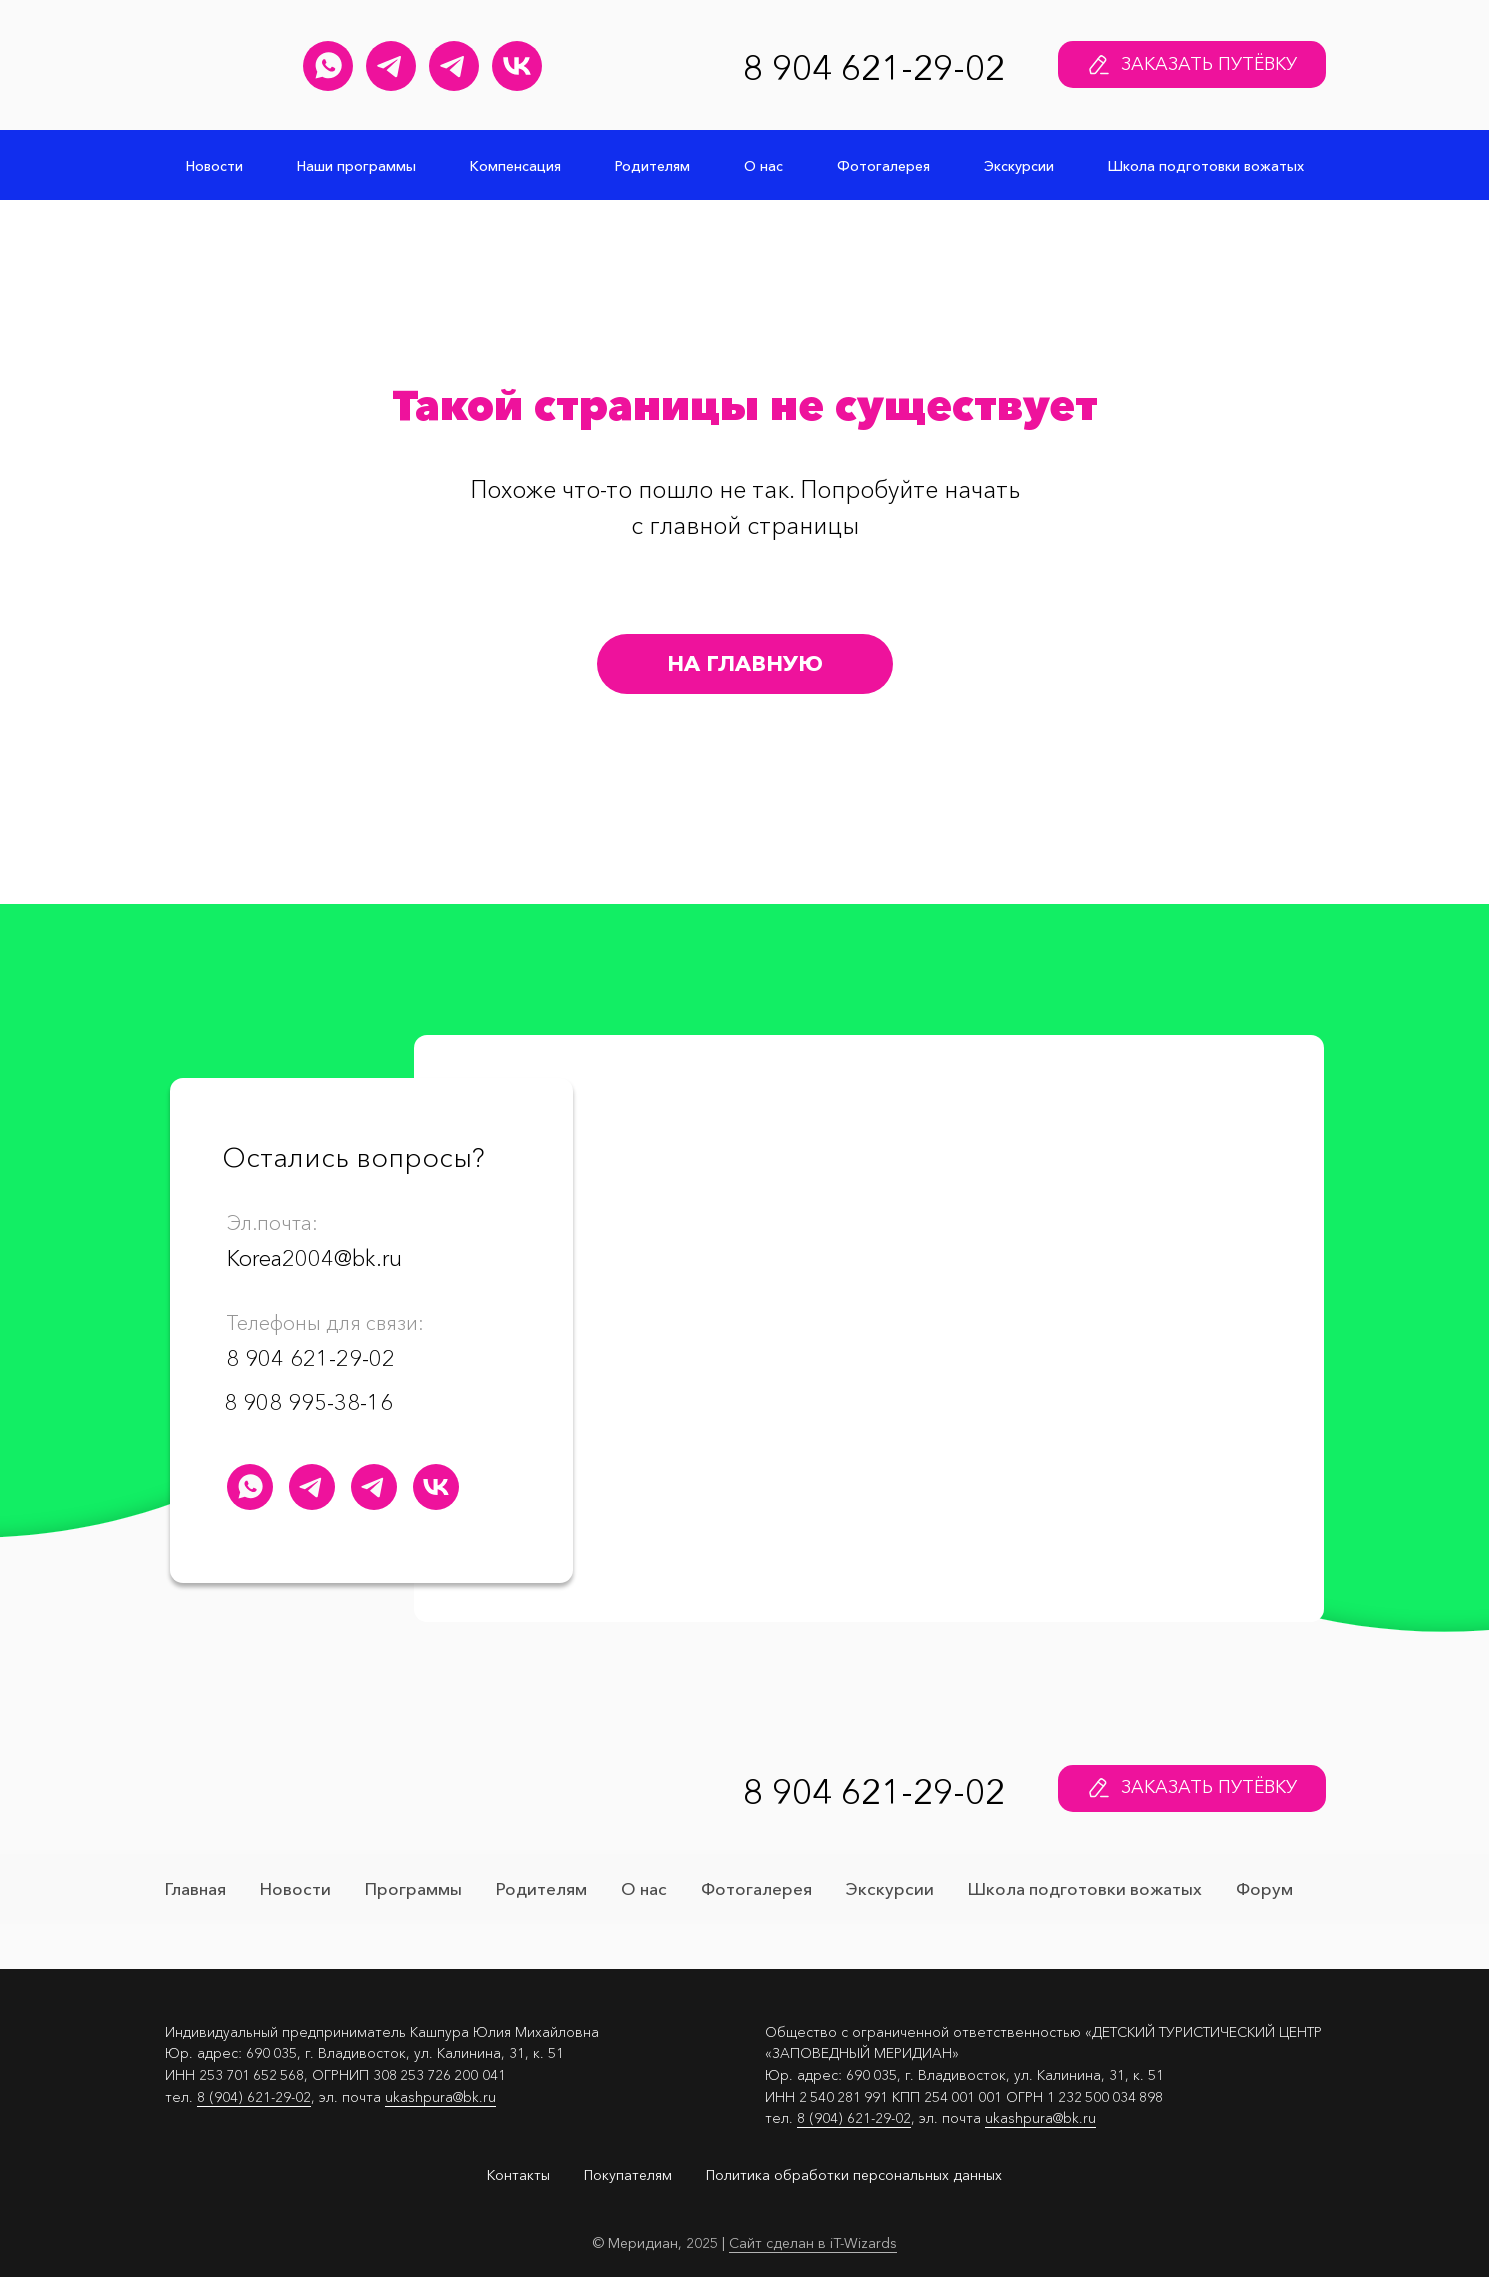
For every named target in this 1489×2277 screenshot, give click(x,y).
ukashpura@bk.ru (440, 2097)
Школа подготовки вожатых (1206, 166)
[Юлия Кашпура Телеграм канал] (391, 66)
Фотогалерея (883, 166)
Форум (1264, 1888)
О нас (763, 166)
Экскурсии (1019, 166)
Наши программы (356, 166)
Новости (214, 166)
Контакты (518, 2175)
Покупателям (628, 2175)
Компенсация (515, 166)
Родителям (652, 166)
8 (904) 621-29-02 (254, 2097)
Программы (413, 1888)
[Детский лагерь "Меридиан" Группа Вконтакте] (517, 66)
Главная (195, 1888)
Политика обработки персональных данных (854, 2175)
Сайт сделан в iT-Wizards (813, 2243)
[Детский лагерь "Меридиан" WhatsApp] (328, 66)
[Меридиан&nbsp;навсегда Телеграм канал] (454, 66)
